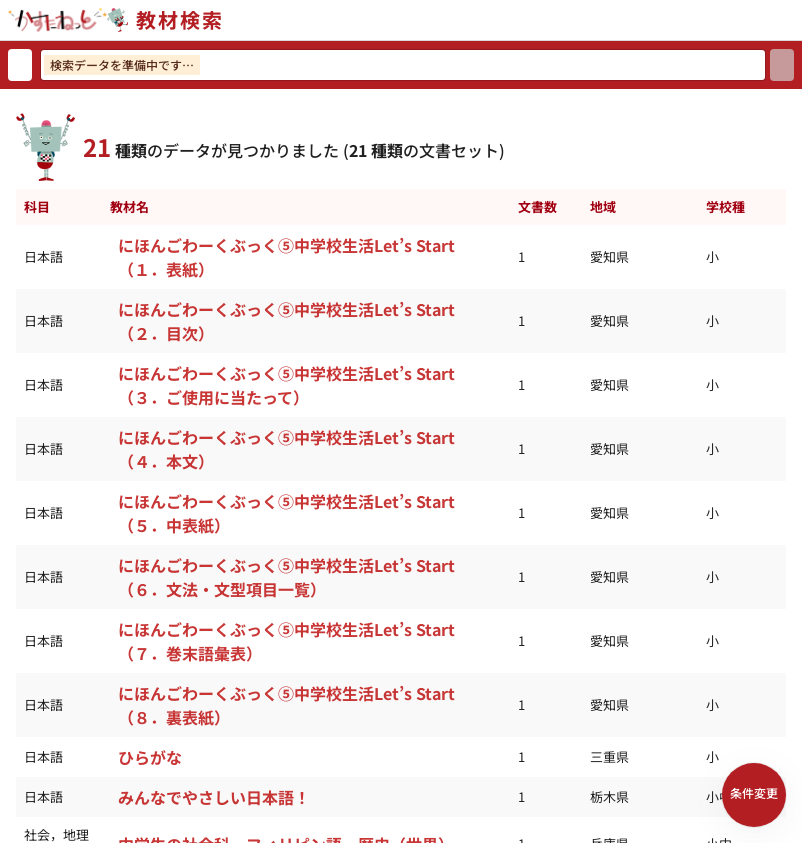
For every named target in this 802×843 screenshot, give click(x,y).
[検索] (782, 65)
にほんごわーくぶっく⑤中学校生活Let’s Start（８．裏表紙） (286, 705)
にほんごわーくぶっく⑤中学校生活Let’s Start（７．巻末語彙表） (286, 641)
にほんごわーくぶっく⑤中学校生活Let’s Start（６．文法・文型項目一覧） (286, 577)
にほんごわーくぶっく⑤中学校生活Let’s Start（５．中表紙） (286, 513)
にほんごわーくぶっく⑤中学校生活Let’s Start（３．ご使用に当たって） (286, 385)
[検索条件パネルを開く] (754, 795)
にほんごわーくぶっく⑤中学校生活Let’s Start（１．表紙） (286, 257)
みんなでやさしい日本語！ (214, 797)
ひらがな (150, 757)
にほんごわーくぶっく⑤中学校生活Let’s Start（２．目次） (286, 321)
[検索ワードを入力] (403, 65)
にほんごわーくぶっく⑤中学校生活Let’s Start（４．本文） (286, 449)
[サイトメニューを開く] (794, 20)
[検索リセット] (20, 65)
